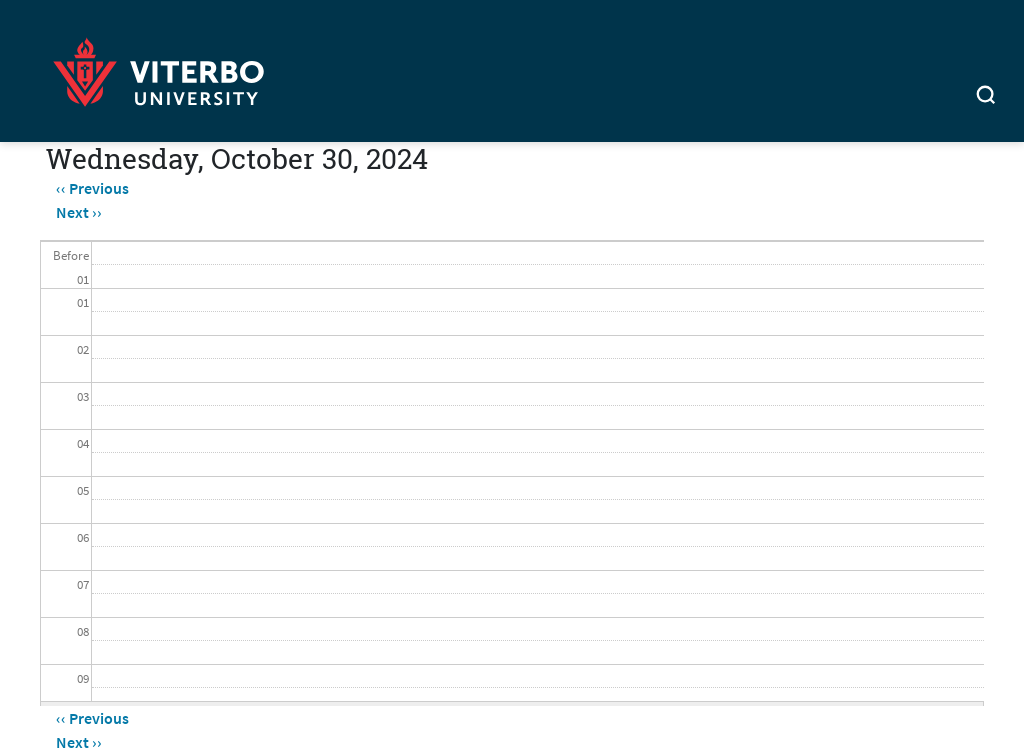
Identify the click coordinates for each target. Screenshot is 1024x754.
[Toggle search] (986, 97)
